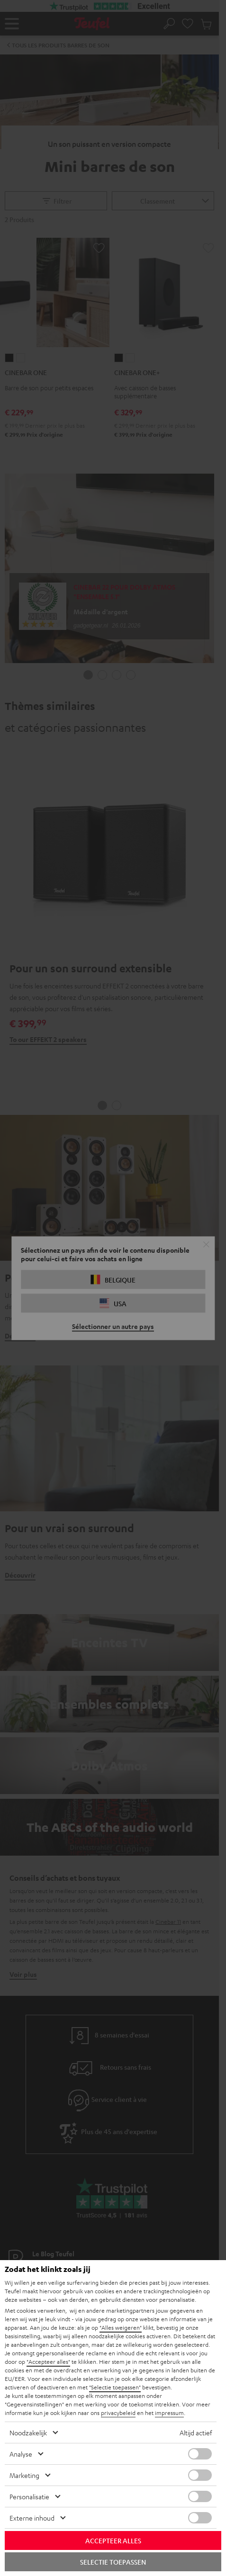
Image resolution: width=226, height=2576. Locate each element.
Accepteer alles (113, 2540)
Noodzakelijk (28, 2432)
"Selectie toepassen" (115, 2387)
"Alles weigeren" (120, 2327)
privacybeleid (118, 2412)
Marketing (24, 2475)
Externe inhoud (31, 2517)
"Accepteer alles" (48, 2361)
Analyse (20, 2454)
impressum (169, 2412)
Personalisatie (29, 2496)
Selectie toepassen (113, 2562)
